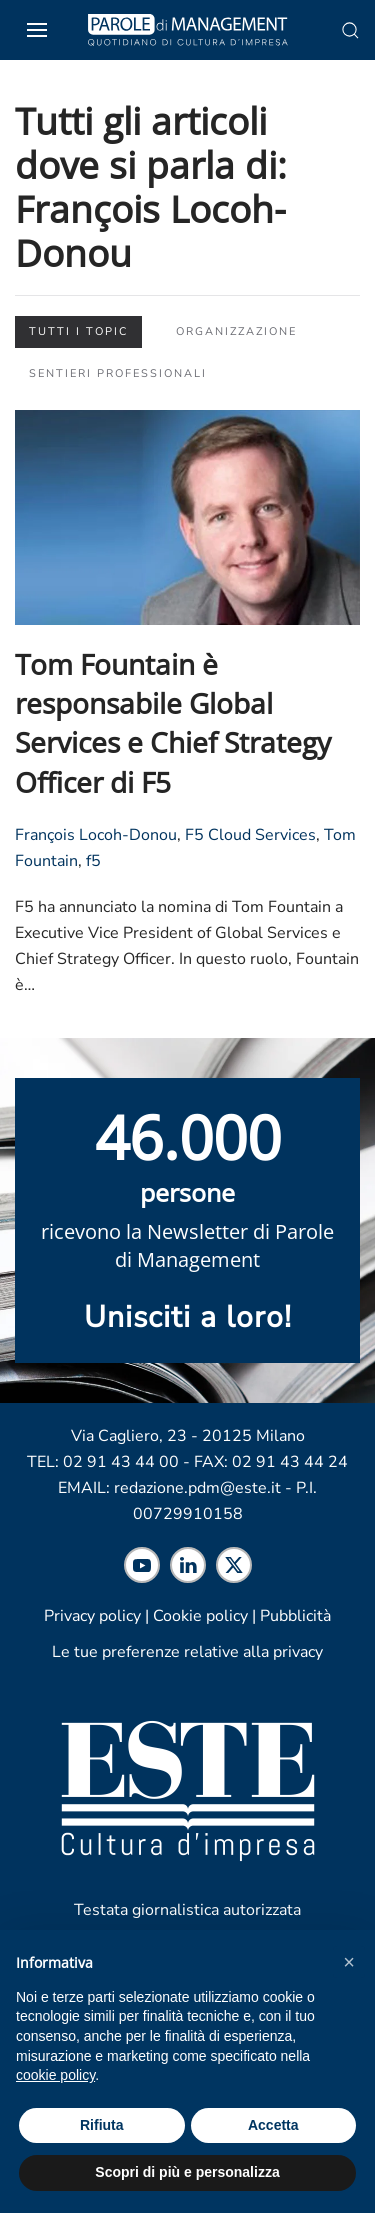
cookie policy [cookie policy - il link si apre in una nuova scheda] (55, 2075)
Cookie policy (200, 1616)
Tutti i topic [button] (78, 331)
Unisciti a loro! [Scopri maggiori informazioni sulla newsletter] (188, 1317)
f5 (93, 861)
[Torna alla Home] (188, 30)
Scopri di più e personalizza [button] (187, 2172)
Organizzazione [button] (236, 331)
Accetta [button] (273, 2125)
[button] (349, 1962)
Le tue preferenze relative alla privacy (187, 1652)
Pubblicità (295, 1616)
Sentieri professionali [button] (118, 373)
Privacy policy (92, 1616)
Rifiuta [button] (102, 2125)
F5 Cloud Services (250, 835)
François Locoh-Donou (96, 835)
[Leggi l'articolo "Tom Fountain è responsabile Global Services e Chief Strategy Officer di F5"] (187, 516)
